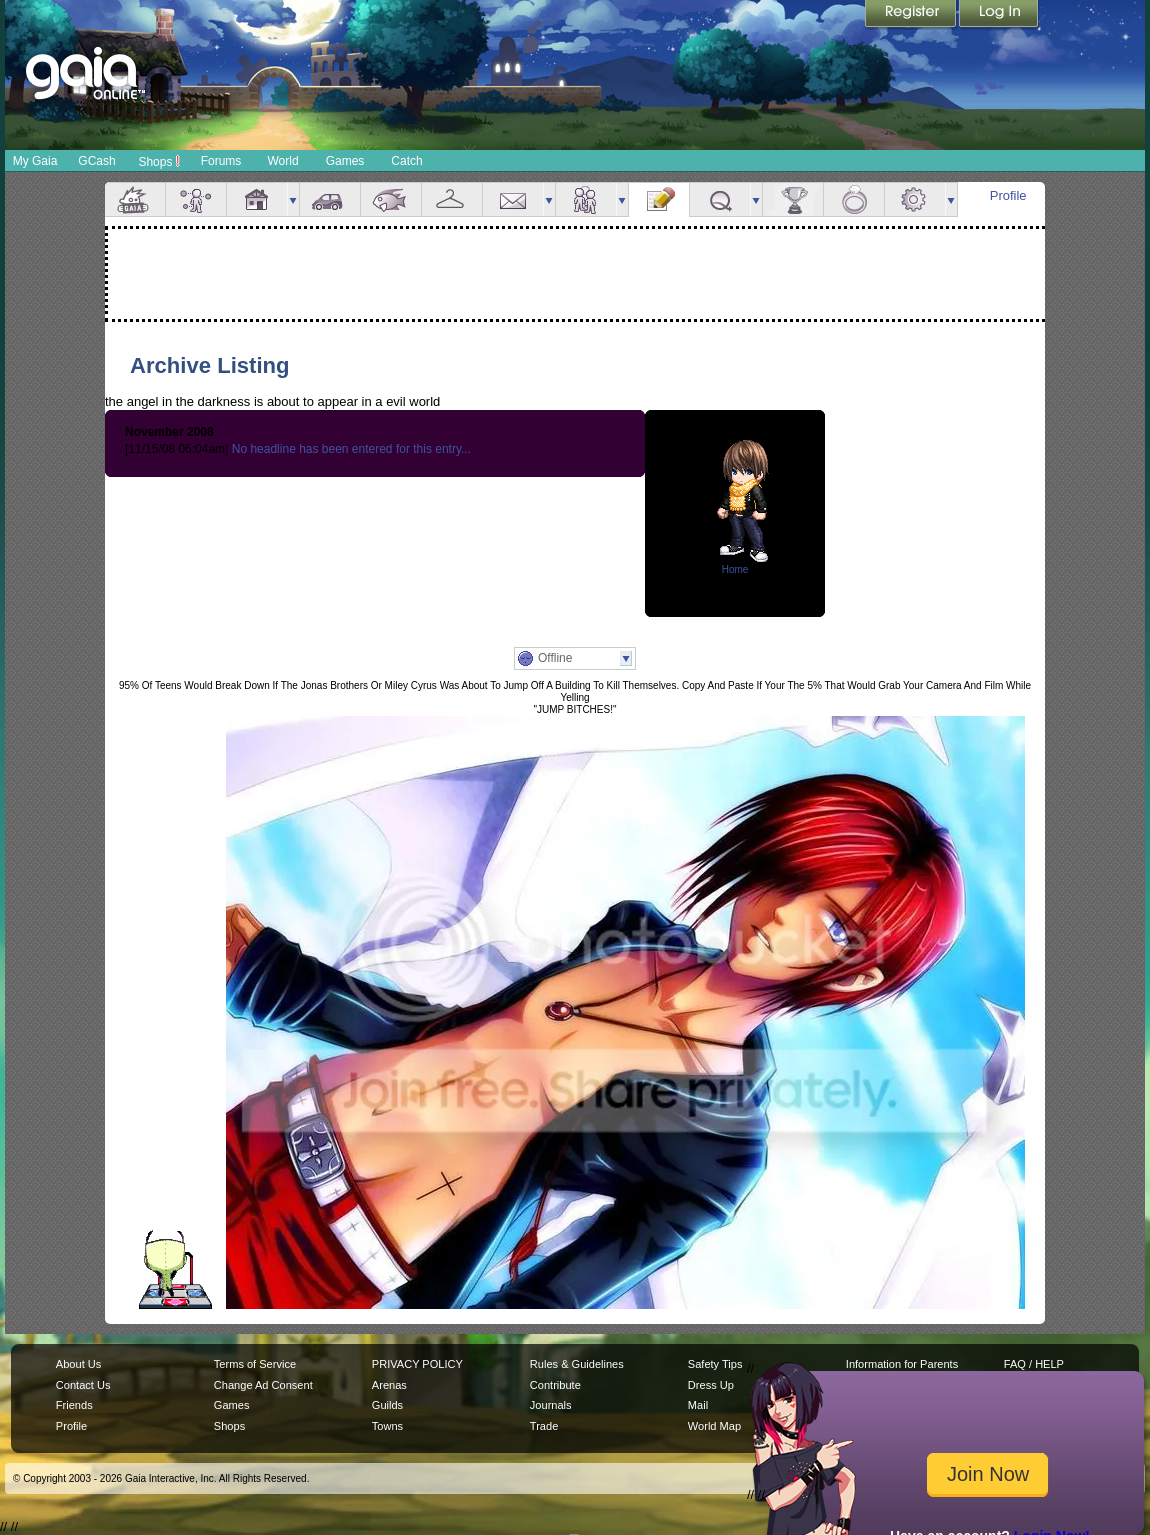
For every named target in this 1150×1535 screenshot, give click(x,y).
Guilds (387, 1405)
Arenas (389, 1385)
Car (330, 199)
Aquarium (391, 199)
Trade (544, 1426)
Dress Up (711, 1385)
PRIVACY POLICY (417, 1364)
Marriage (854, 199)
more (293, 199)
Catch (406, 161)
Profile (1008, 195)
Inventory (452, 199)
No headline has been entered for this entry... (351, 449)
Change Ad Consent (263, 1385)
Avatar (196, 199)
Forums (221, 161)
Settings (915, 199)
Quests (720, 199)
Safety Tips (715, 1364)
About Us (78, 1364)
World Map (714, 1426)
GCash (96, 161)
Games (345, 161)
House (257, 199)
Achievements (793, 199)
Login (999, 15)
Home (735, 569)
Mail (513, 199)
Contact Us (83, 1385)
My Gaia (35, 161)
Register (912, 15)
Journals (551, 1405)
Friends (586, 199)
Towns (387, 1426)
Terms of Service (255, 1364)
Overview (135, 199)
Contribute (555, 1385)
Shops (158, 161)
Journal (659, 199)
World (282, 161)
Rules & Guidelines (577, 1364)
